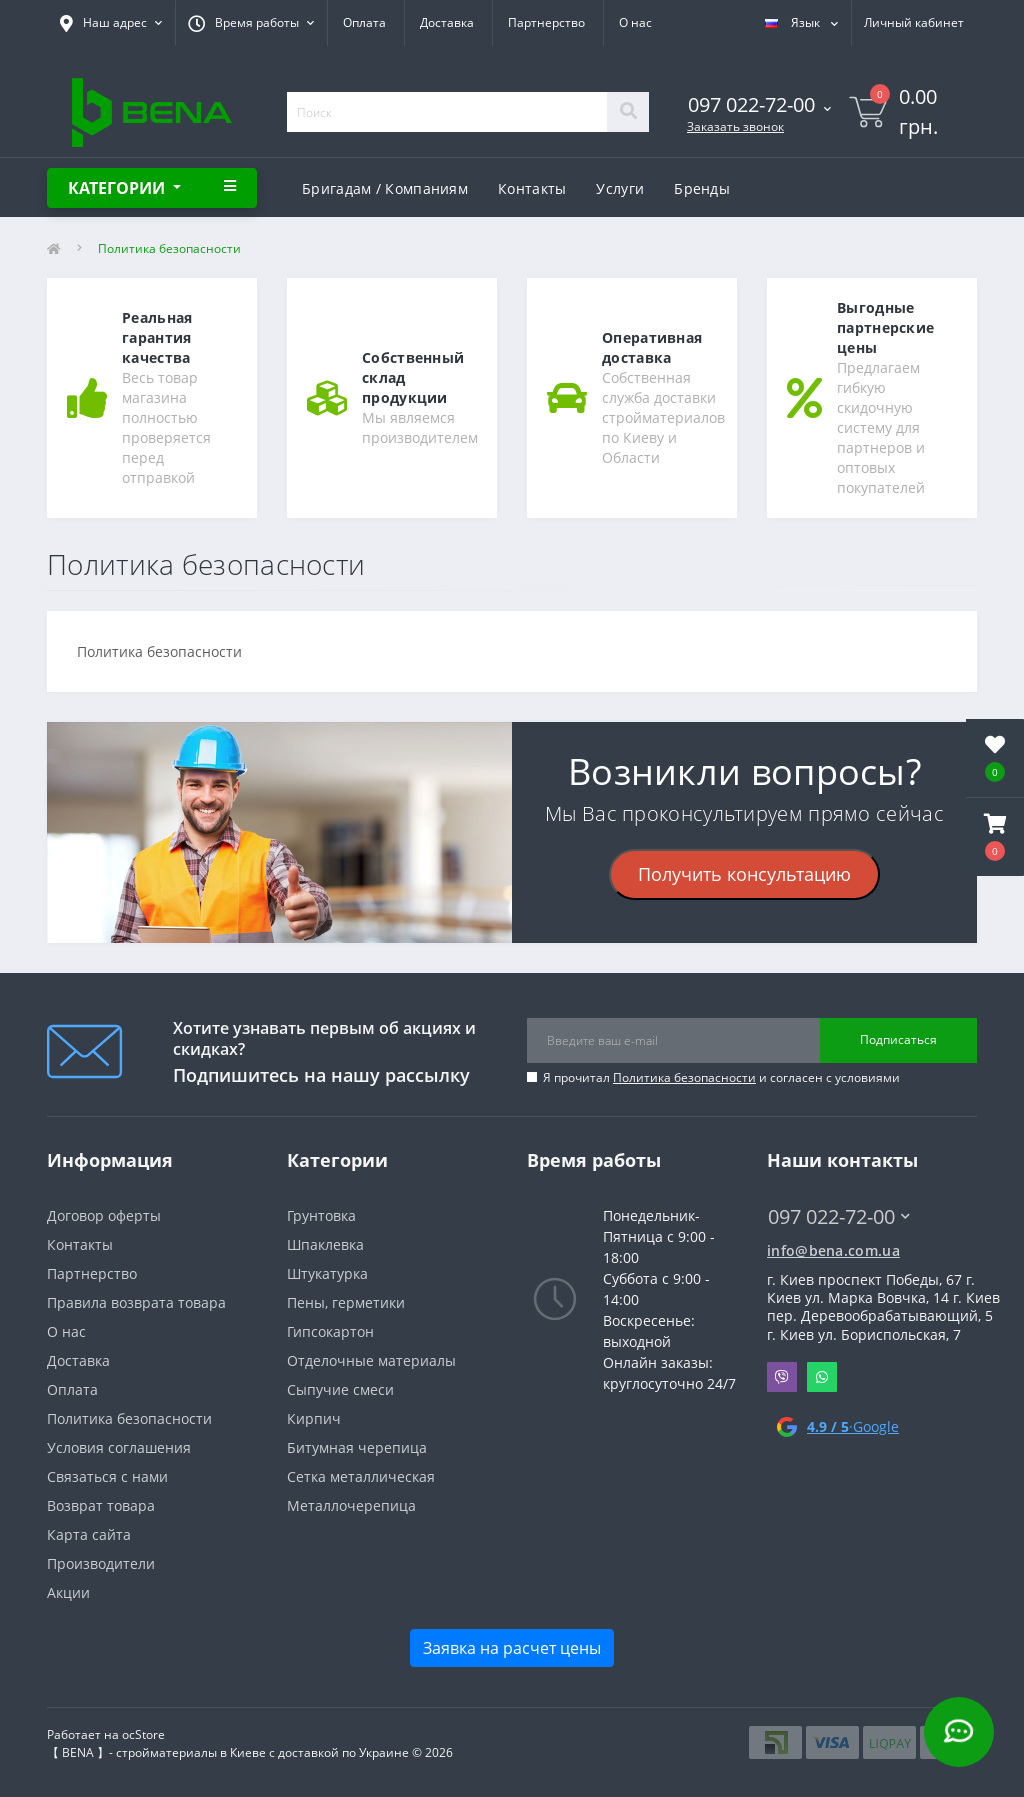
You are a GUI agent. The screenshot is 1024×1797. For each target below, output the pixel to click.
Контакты (532, 188)
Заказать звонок (735, 126)
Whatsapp (822, 1377)
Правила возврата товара (136, 1302)
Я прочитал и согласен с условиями (721, 1077)
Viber (782, 1377)
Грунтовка (321, 1215)
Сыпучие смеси (340, 1389)
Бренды (702, 188)
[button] (995, 837)
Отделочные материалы (371, 1360)
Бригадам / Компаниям (385, 188)
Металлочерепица (351, 1505)
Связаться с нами (107, 1476)
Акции (68, 1592)
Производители (101, 1563)
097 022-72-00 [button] (839, 1216)
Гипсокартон (330, 1331)
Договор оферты (104, 1215)
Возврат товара (101, 1505)
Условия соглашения (119, 1447)
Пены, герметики (346, 1302)
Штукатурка (327, 1273)
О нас (635, 22)
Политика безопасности (684, 1077)
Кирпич (314, 1418)
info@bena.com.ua (833, 1250)
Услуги (620, 188)
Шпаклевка (325, 1244)
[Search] (628, 112)
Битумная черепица (357, 1447)
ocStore (143, 1734)
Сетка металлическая (361, 1476)
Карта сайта (89, 1534)
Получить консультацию (744, 874)
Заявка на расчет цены (512, 1648)
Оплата (364, 22)
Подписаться (898, 1039)
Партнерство (546, 22)
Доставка (447, 22)
